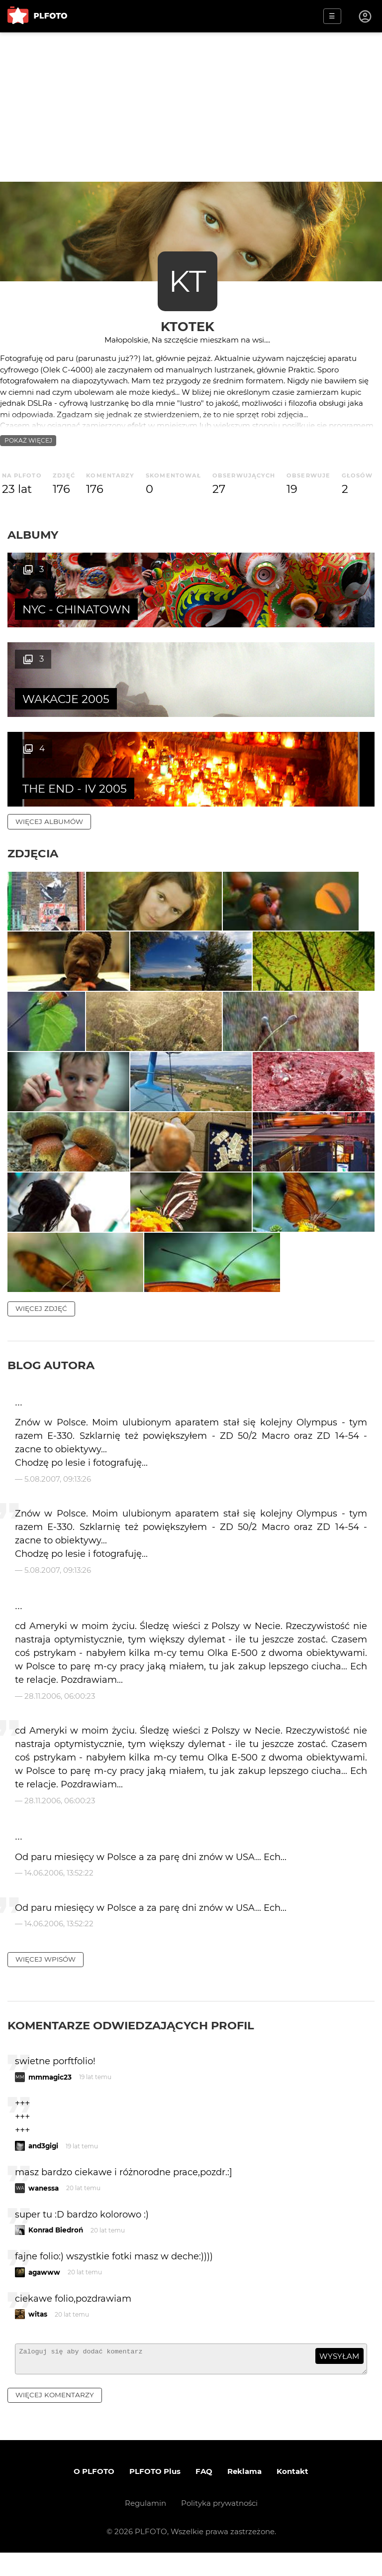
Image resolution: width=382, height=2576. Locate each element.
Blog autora (51, 1384)
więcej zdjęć (41, 1327)
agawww (44, 2291)
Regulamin (145, 2526)
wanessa (43, 2207)
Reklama (244, 2494)
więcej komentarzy (54, 2418)
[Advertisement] (191, 107)
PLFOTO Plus (155, 2494)
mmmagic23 (50, 2096)
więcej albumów (49, 732)
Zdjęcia (32, 764)
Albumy (32, 535)
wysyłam (339, 2375)
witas (37, 2333)
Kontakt (292, 2494)
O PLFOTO (94, 2494)
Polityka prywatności (219, 2526)
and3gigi (43, 2165)
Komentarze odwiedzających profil (130, 2044)
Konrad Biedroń (55, 2249)
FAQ (203, 2494)
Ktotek (187, 326)
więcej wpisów (45, 1978)
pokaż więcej (28, 440)
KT (187, 281)
